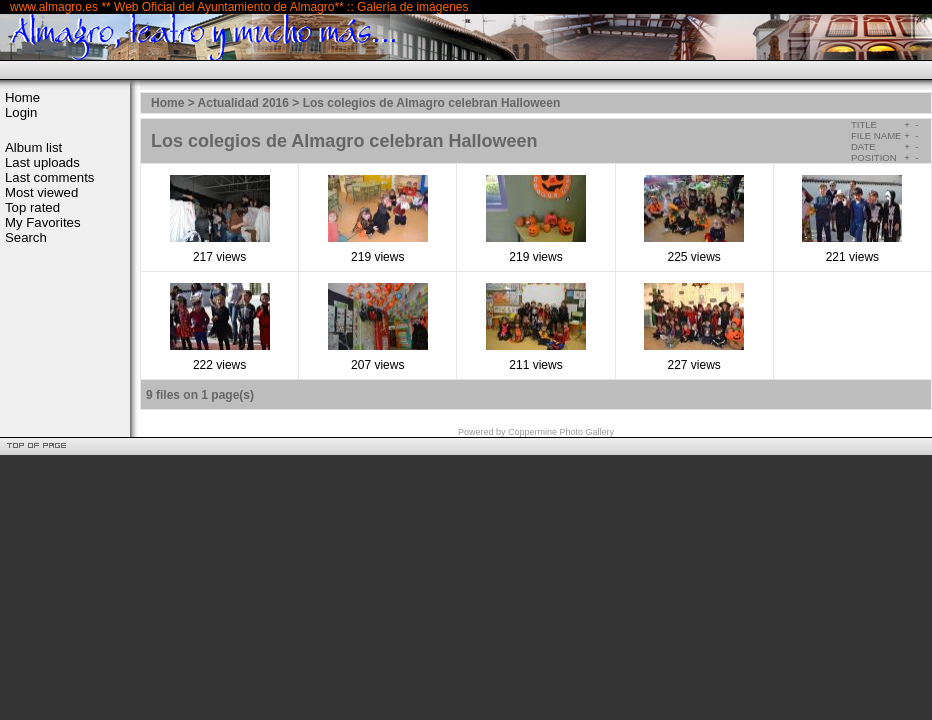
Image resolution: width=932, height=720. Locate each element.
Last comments (49, 177)
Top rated (32, 207)
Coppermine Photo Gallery (561, 432)
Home (22, 97)
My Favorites (42, 222)
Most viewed (41, 192)
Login (21, 112)
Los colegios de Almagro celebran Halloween (432, 103)
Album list (33, 147)
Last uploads (42, 162)
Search (26, 237)
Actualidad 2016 (243, 103)
